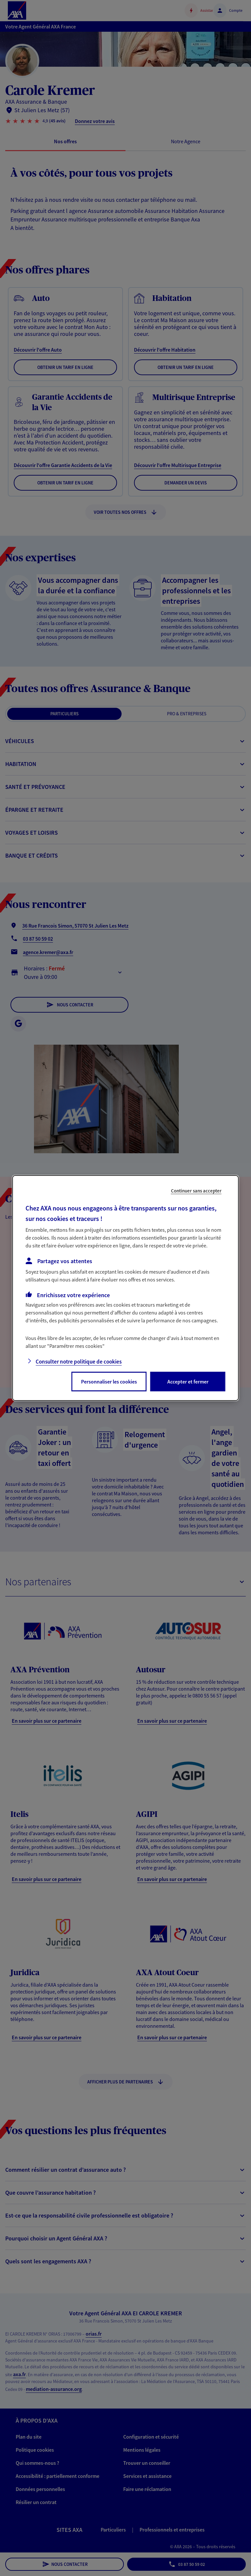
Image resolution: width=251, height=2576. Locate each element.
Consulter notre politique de (79, 1361)
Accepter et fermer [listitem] (188, 1381)
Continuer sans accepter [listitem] (196, 1191)
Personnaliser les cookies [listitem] (109, 1381)
